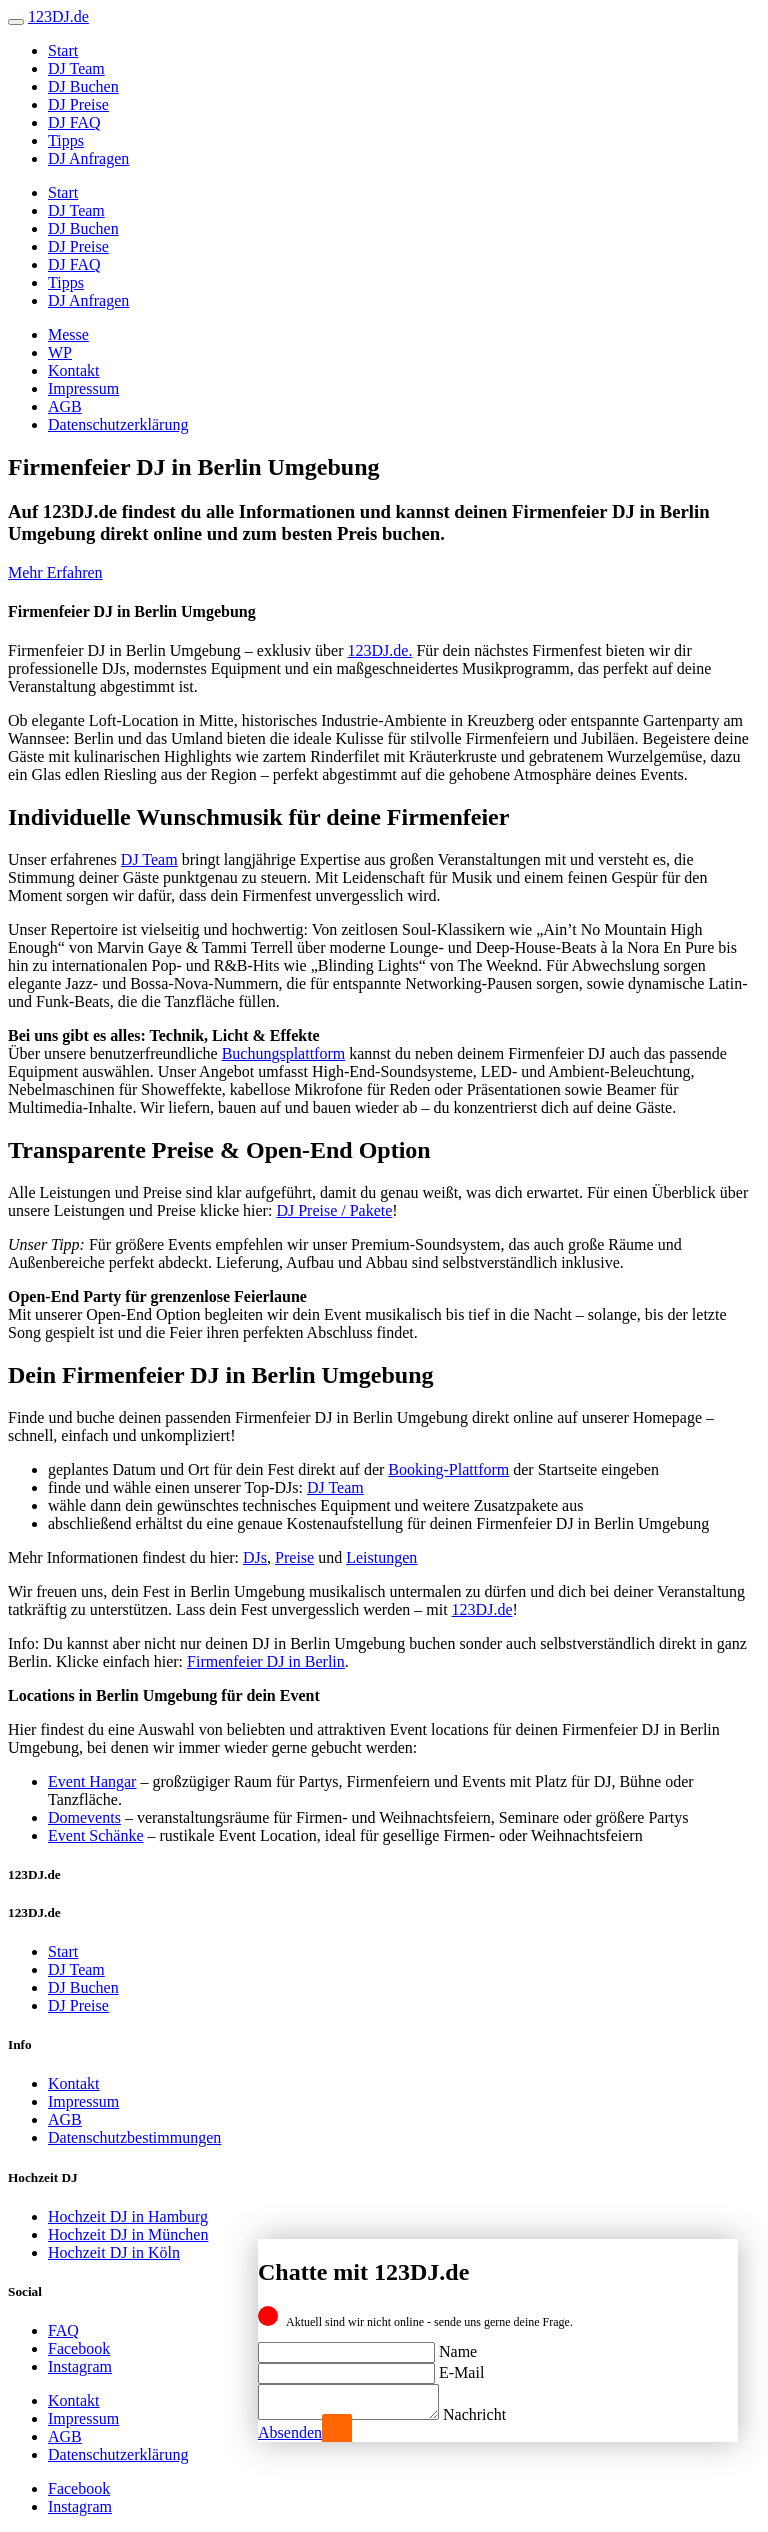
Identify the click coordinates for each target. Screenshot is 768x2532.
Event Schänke (96, 1835)
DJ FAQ (74, 122)
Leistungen (381, 1557)
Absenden (290, 2432)
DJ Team (76, 68)
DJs (255, 1557)
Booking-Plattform (448, 1469)
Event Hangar (92, 1781)
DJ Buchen (83, 86)
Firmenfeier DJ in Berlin (266, 1661)
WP (60, 352)
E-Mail (461, 2366)
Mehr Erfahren (55, 572)
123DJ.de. (380, 650)
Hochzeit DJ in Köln (114, 2252)
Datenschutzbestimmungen (134, 2137)
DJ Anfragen (88, 158)
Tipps (66, 140)
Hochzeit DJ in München (128, 2234)
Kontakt (74, 370)
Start (63, 50)
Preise (294, 1557)
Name (458, 2345)
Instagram (80, 2366)
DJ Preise (78, 104)
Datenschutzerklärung (118, 424)
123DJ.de (482, 1609)
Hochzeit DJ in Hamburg (128, 2216)
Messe (68, 334)
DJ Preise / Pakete (334, 1210)
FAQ (63, 2330)
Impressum (83, 388)
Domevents (84, 1817)
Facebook (79, 2348)
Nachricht (494, 2414)
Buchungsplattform (284, 1053)
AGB (65, 406)
